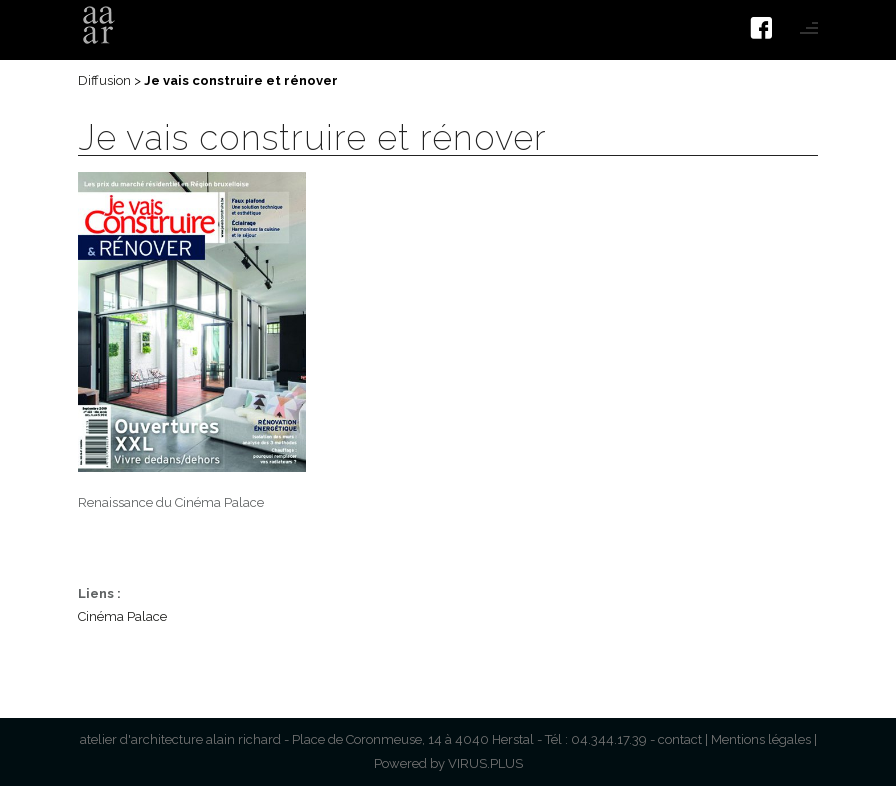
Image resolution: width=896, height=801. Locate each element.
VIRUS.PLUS (485, 763)
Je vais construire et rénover (312, 138)
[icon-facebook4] (767, 28)
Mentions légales (761, 739)
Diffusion (104, 80)
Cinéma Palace (122, 616)
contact (680, 739)
